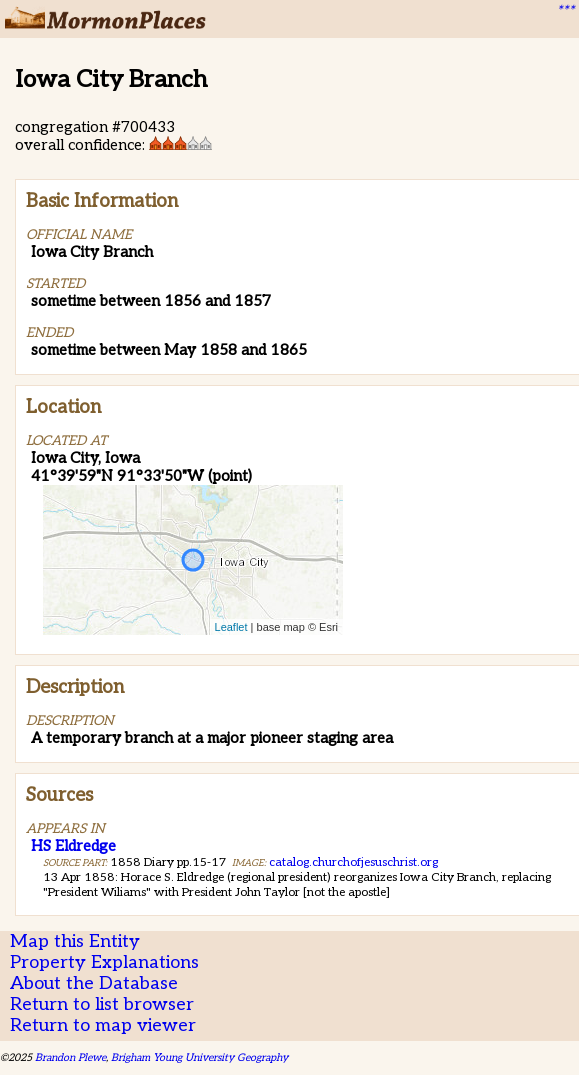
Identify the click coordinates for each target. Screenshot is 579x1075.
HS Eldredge (73, 846)
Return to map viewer (103, 1025)
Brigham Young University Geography (199, 1057)
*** (565, 11)
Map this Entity (75, 941)
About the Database (94, 983)
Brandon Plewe (70, 1057)
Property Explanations (104, 962)
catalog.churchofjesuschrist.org (353, 862)
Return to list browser (102, 1004)
